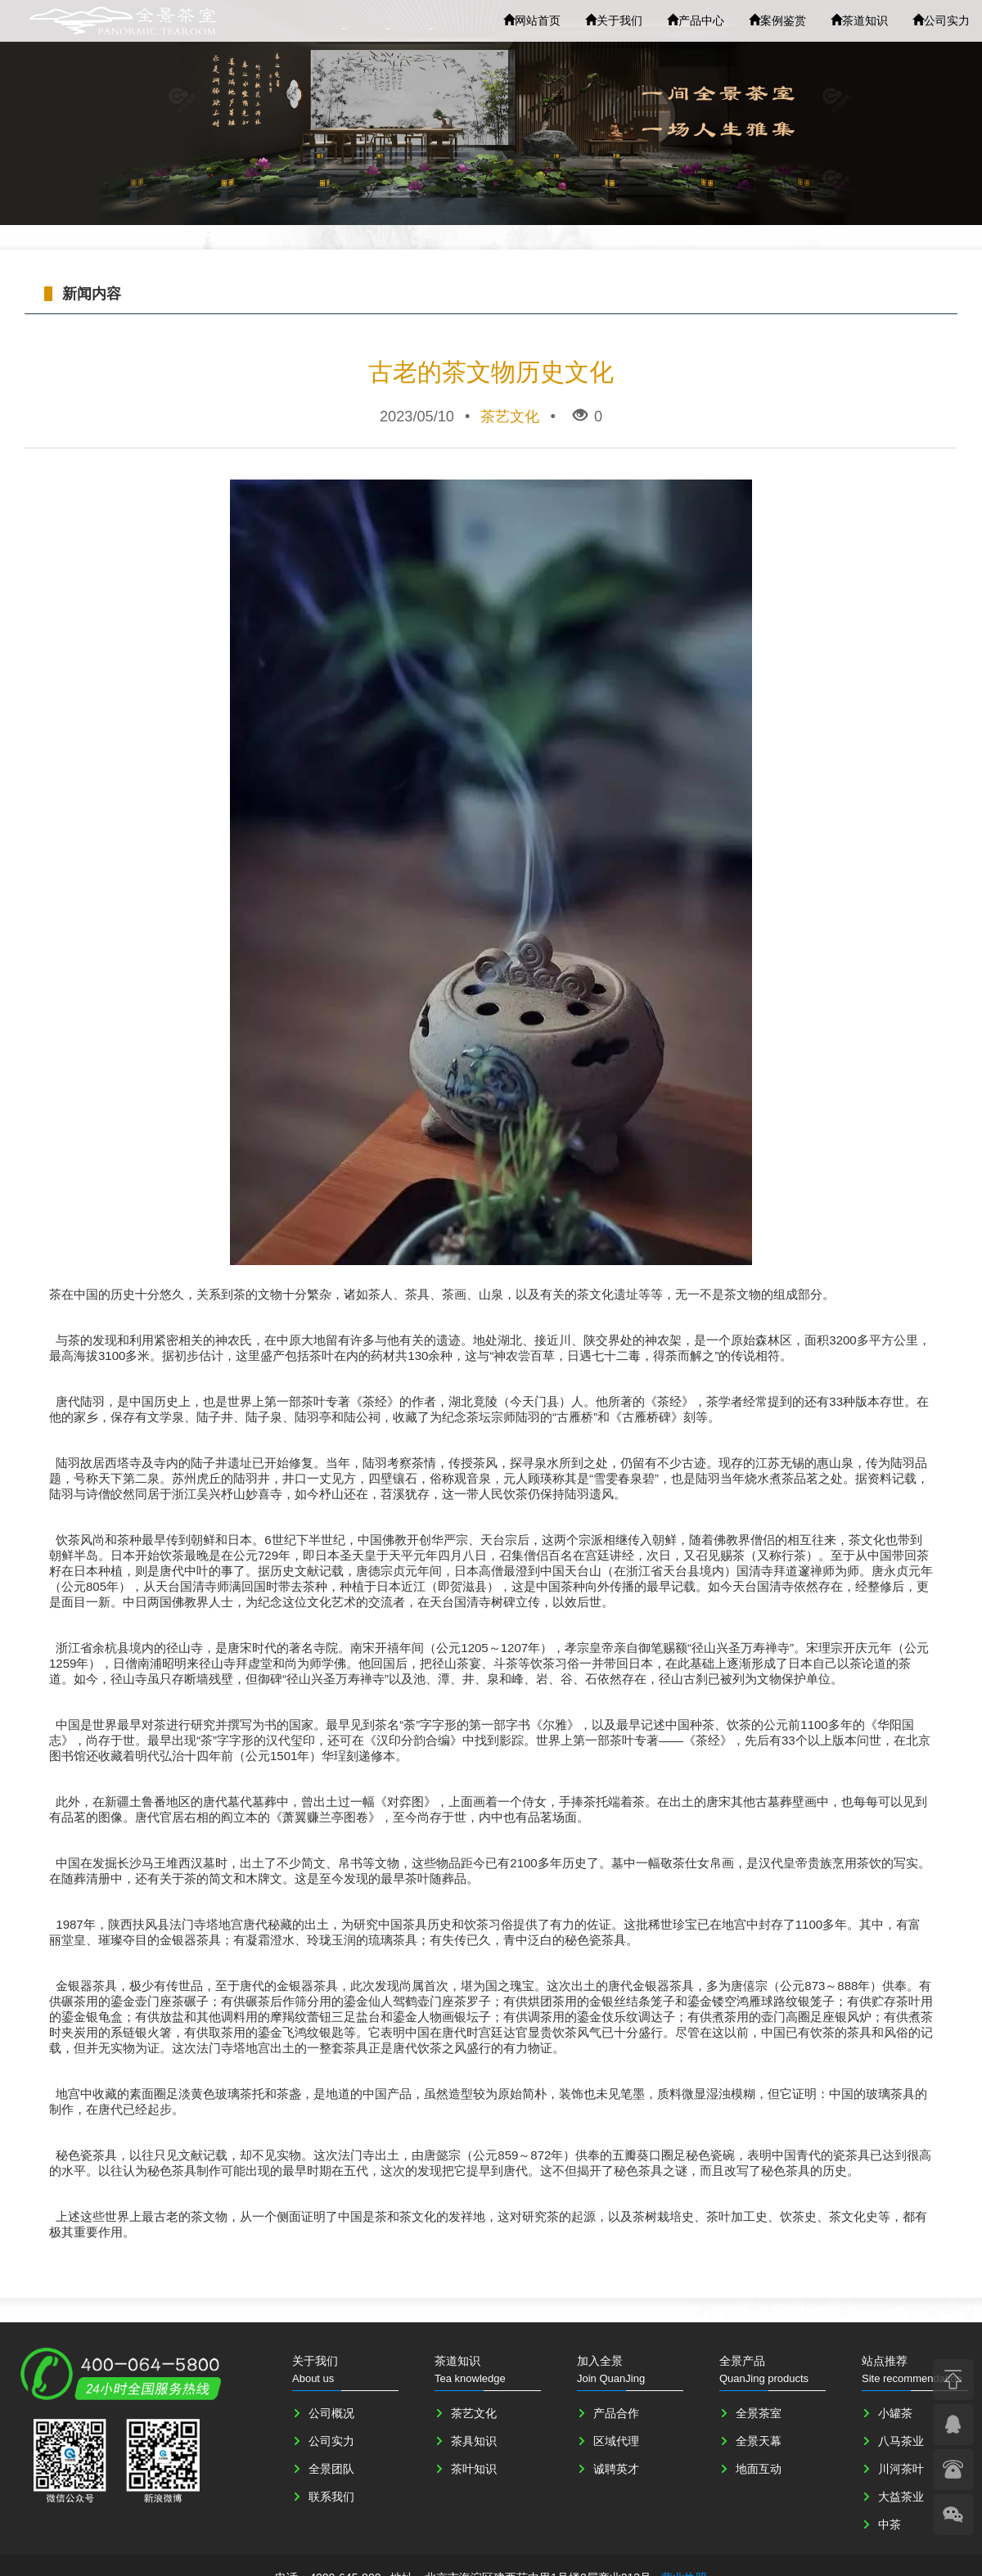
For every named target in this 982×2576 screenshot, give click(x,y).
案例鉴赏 (777, 20)
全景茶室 (759, 2413)
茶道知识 (859, 20)
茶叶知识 (474, 2468)
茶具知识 (474, 2441)
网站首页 (532, 20)
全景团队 (331, 2468)
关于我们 (613, 20)
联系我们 (331, 2496)
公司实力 (941, 20)
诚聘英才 (616, 2468)
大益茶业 (901, 2496)
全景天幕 (759, 2441)
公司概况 (331, 2413)
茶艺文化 (474, 2413)
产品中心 (695, 20)
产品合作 (616, 2413)
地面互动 (759, 2468)
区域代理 (616, 2441)
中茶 (889, 2524)
